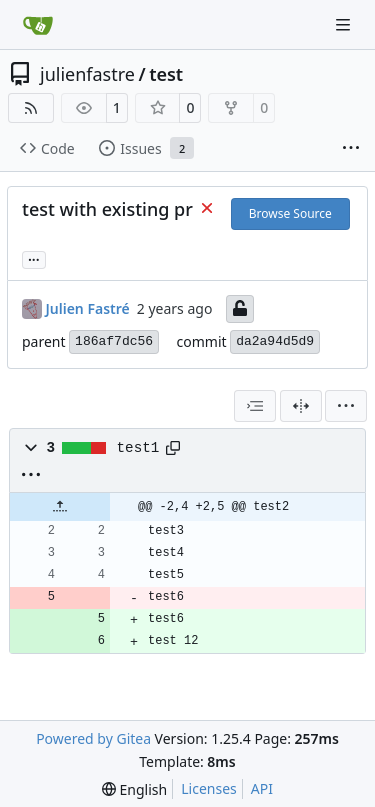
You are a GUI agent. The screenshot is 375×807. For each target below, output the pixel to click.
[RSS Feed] (31, 108)
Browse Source (290, 213)
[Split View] (301, 406)
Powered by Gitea (93, 738)
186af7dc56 (114, 341)
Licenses (209, 788)
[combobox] (255, 406)
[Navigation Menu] (345, 24)
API (262, 788)
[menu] (346, 406)
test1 (138, 448)
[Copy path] (173, 448)
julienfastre (87, 74)
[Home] (38, 25)
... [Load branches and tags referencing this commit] (34, 258)
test (166, 74)
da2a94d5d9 (275, 341)
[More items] (351, 149)
